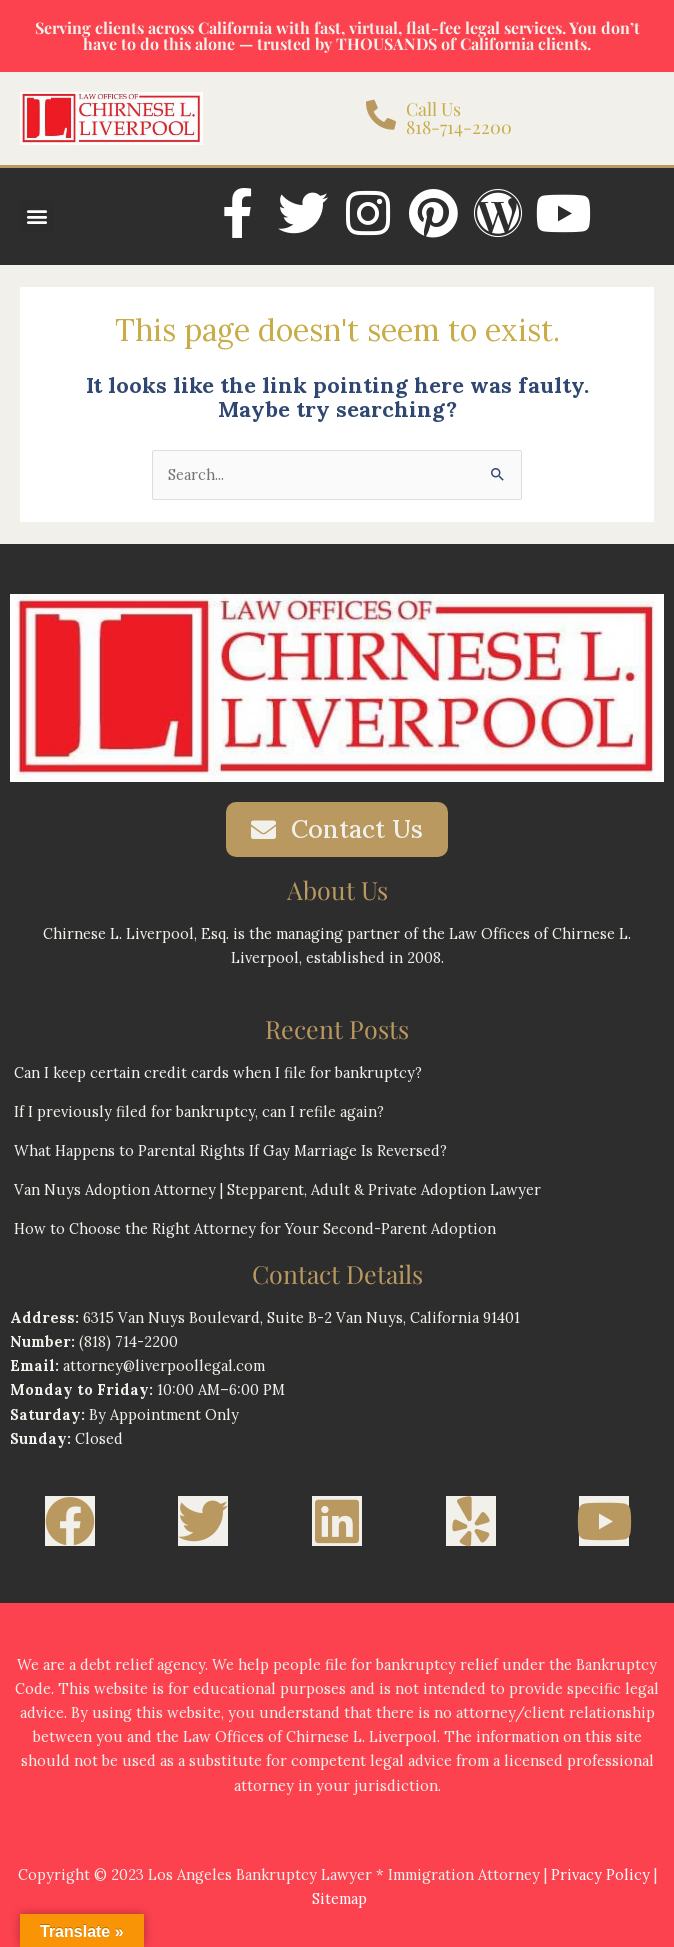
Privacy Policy (600, 1874)
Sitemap (339, 1898)
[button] (36, 216)
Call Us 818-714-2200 (459, 118)
